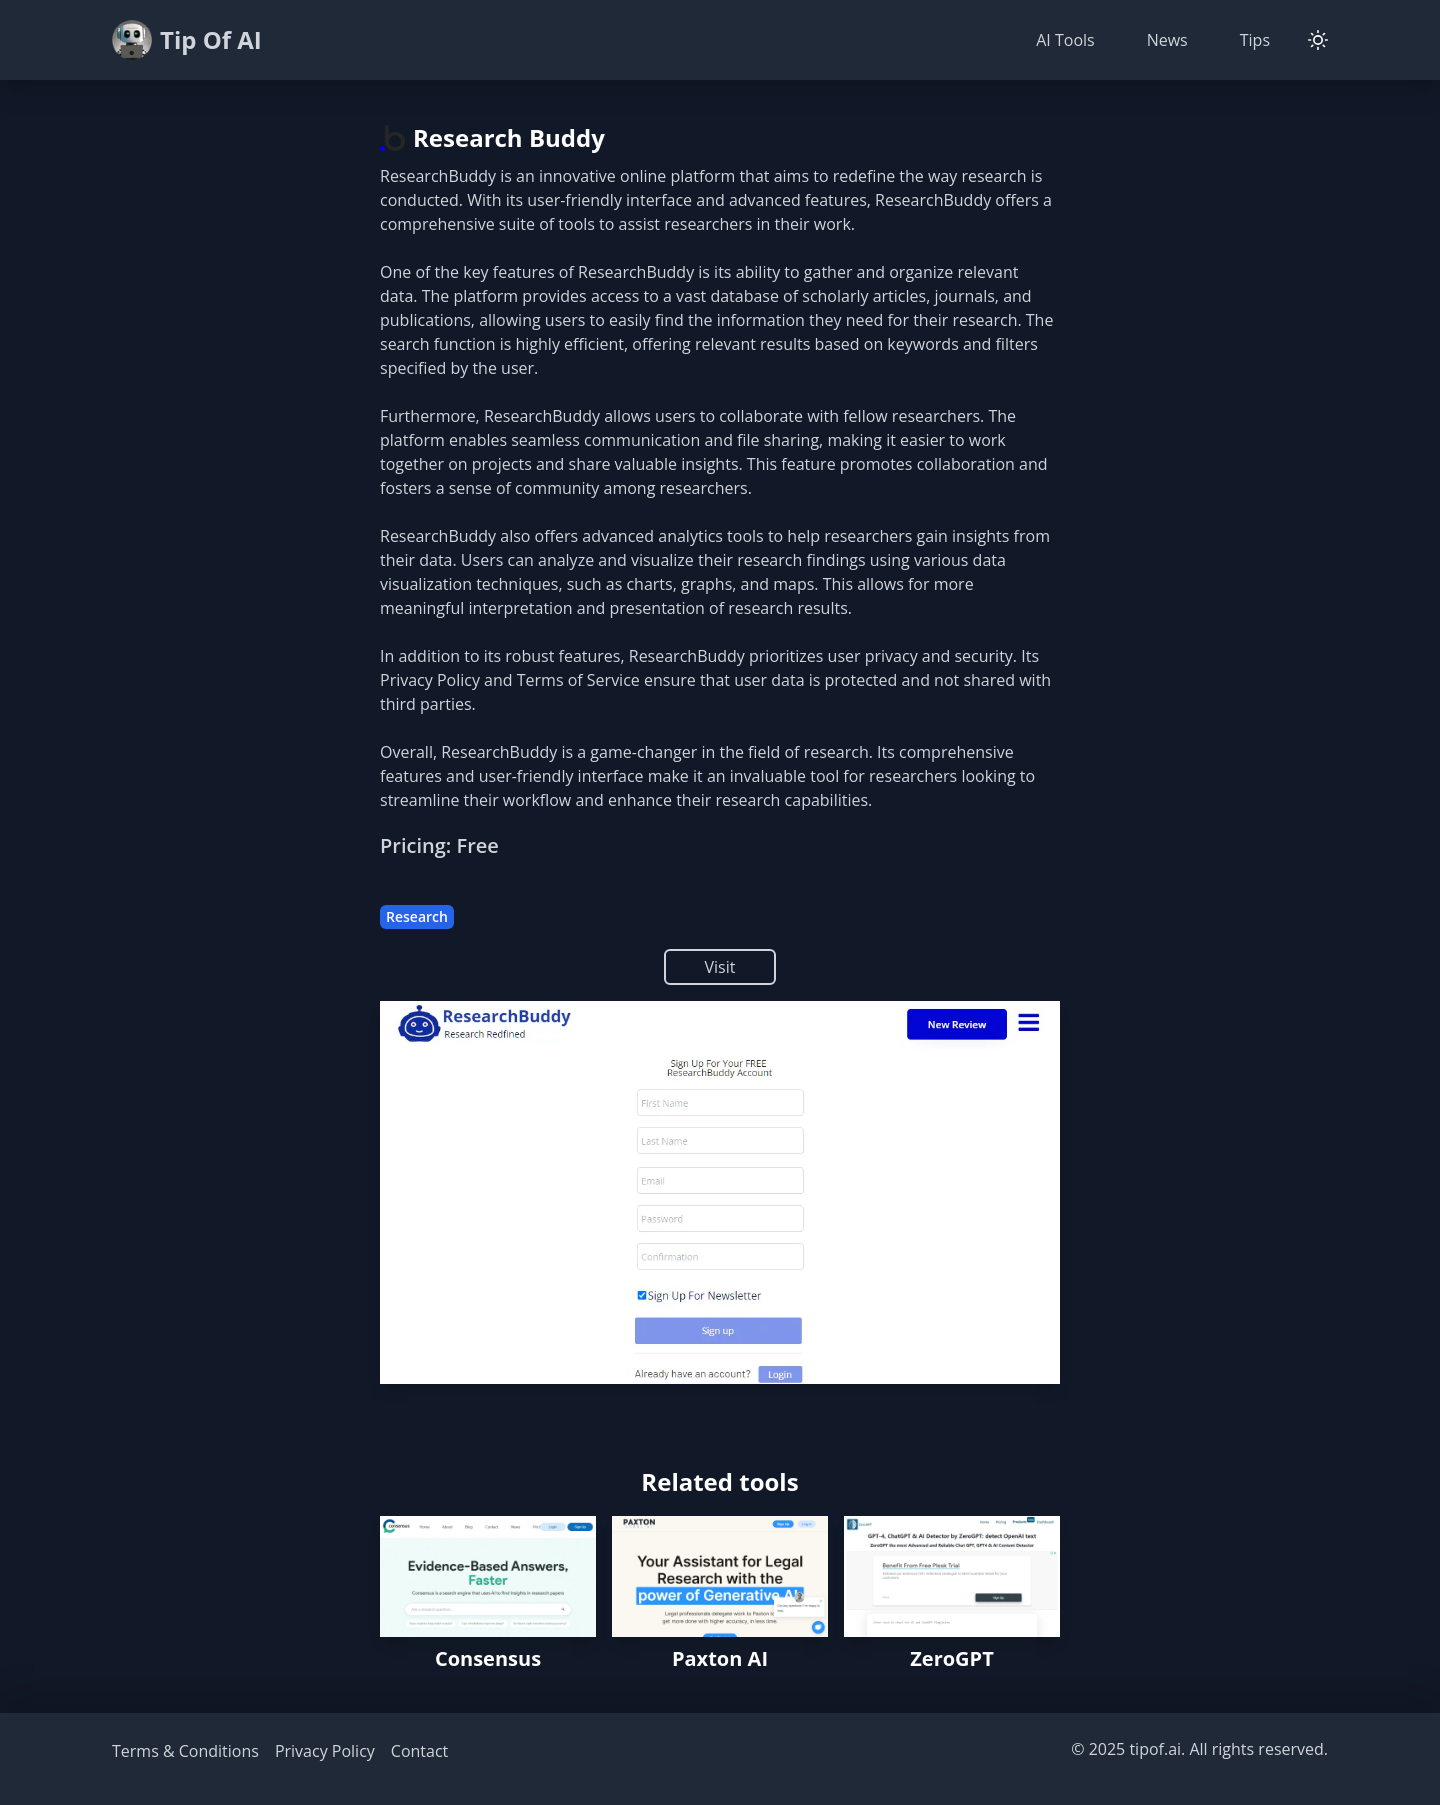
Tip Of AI (187, 40)
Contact (419, 1751)
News (1167, 40)
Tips (1255, 40)
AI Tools (1065, 40)
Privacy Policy (325, 1751)
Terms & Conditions (185, 1751)
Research (417, 916)
